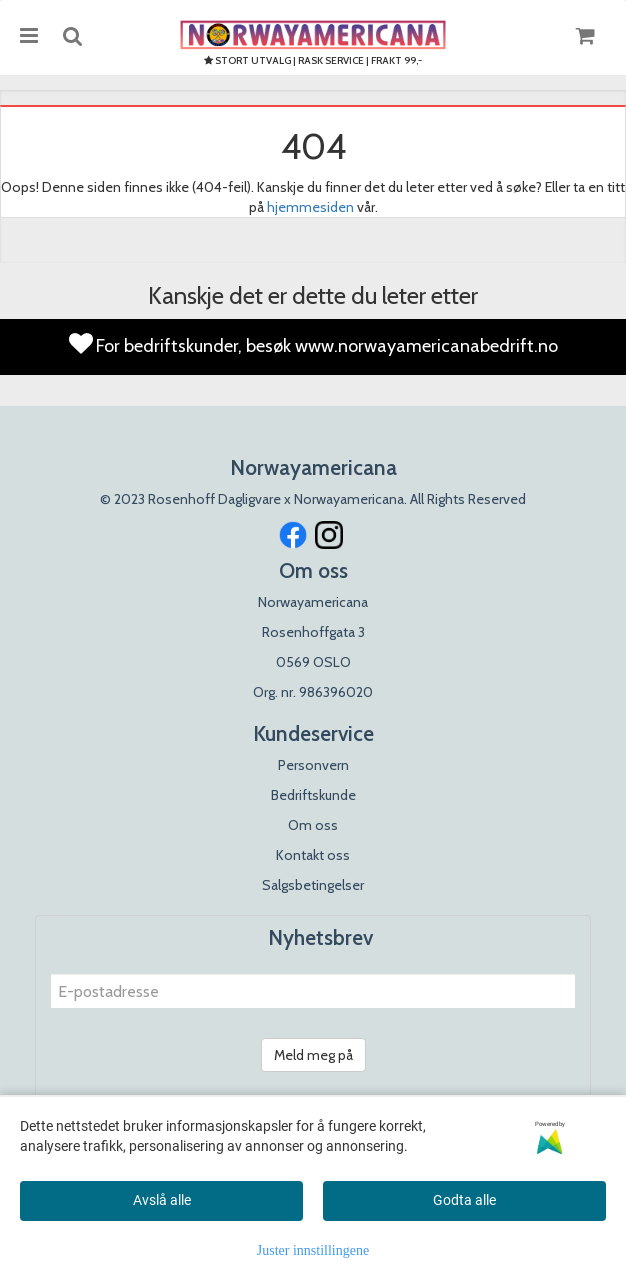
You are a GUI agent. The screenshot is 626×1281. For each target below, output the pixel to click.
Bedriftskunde (313, 795)
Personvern (313, 765)
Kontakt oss (313, 855)
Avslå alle (162, 1200)
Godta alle (464, 1200)
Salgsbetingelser (313, 885)
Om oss (313, 825)
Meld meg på (313, 1055)
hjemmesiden (310, 207)
